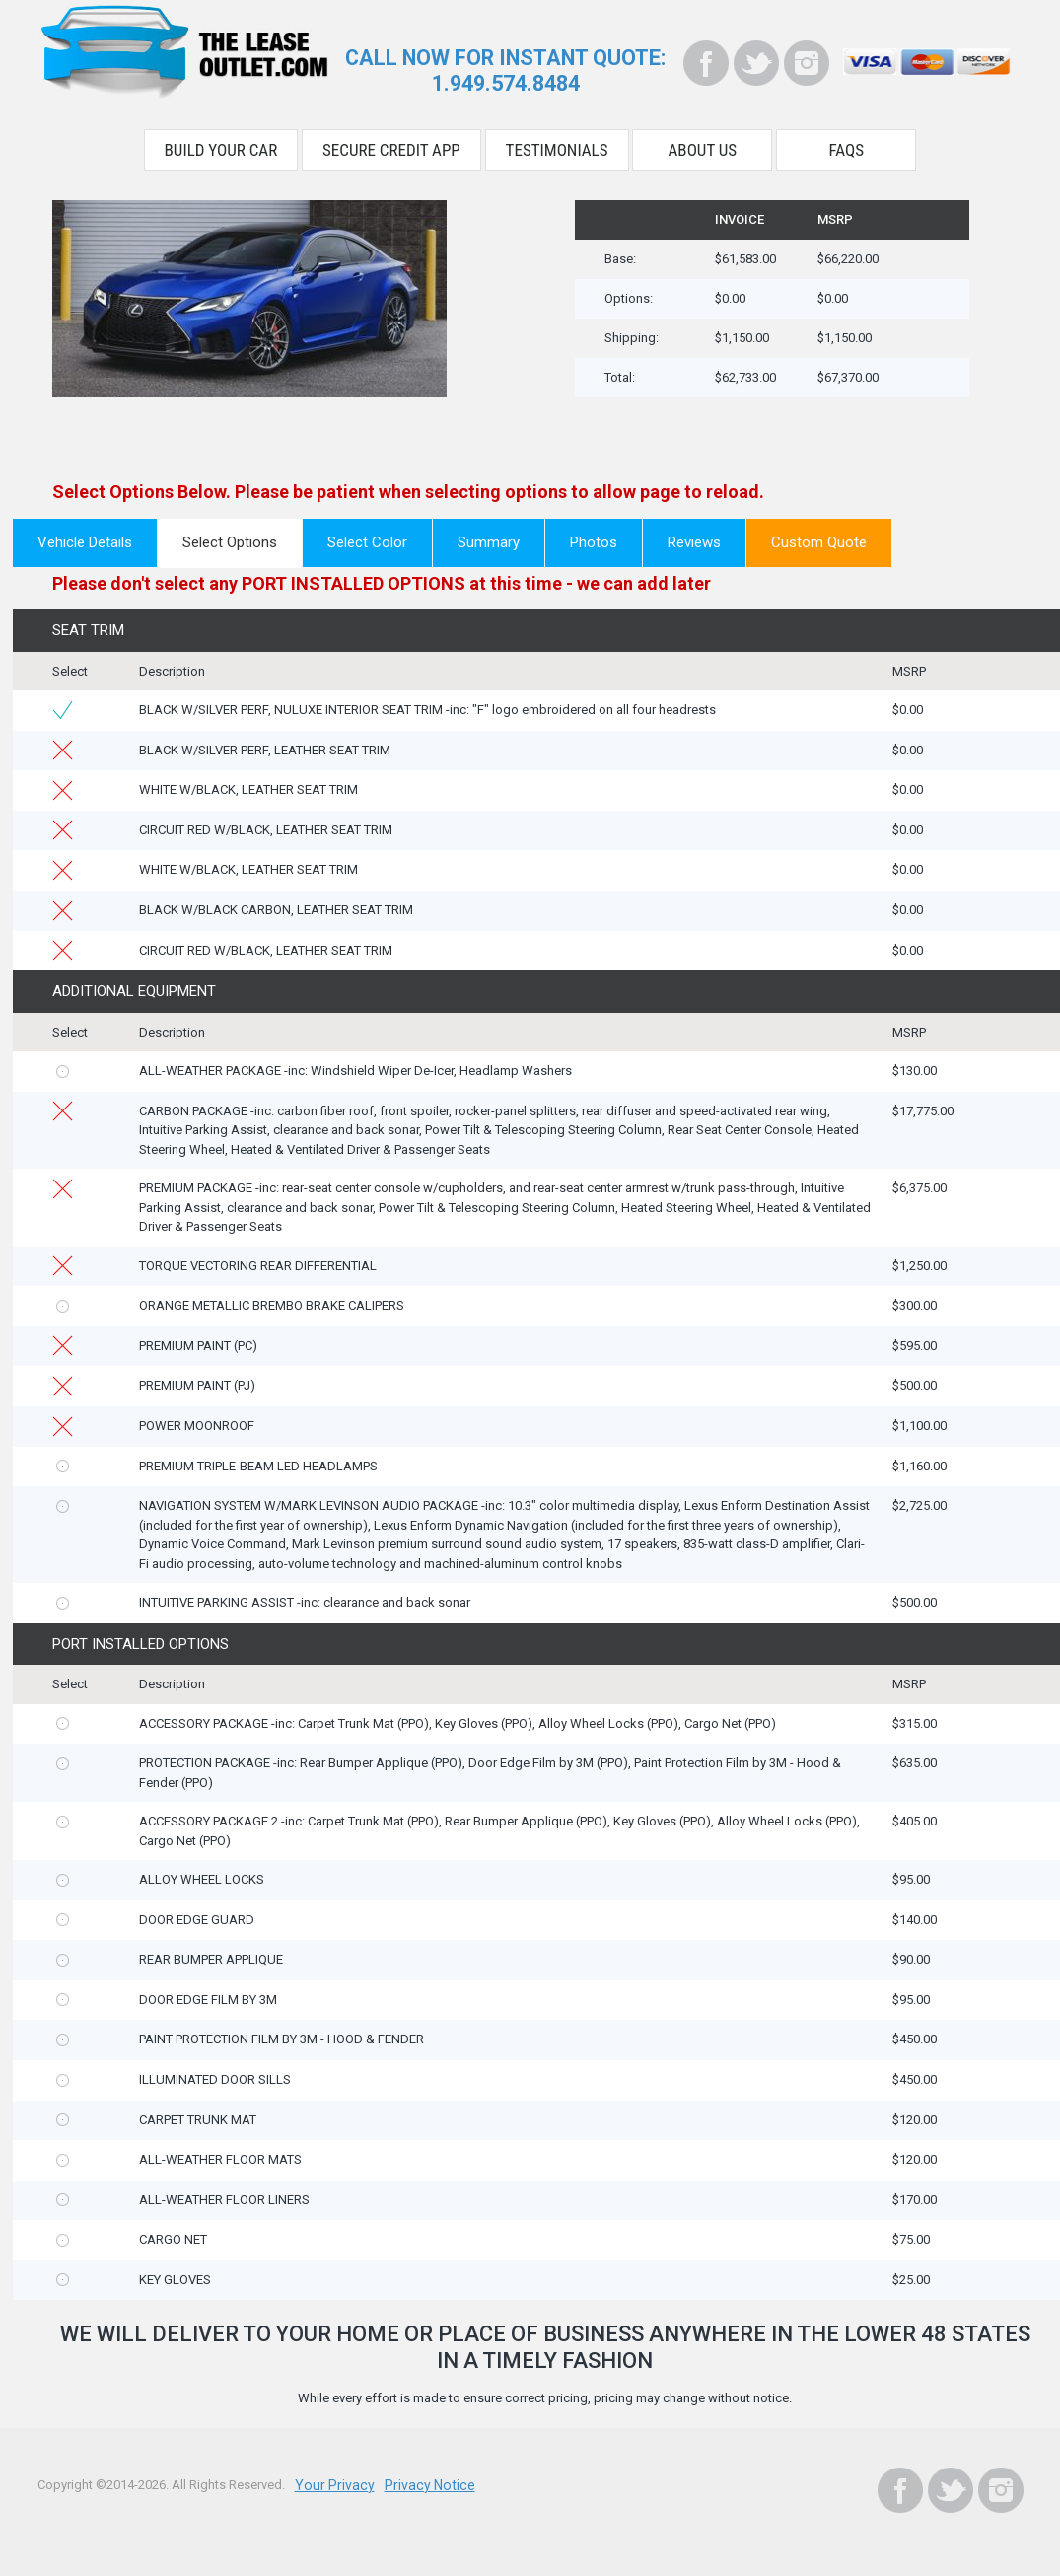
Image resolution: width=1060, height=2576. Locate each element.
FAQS (847, 146)
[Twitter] (756, 63)
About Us (703, 146)
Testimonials (557, 146)
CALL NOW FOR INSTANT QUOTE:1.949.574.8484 (505, 69)
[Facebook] (706, 63)
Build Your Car (221, 146)
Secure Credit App (391, 146)
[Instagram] (806, 63)
